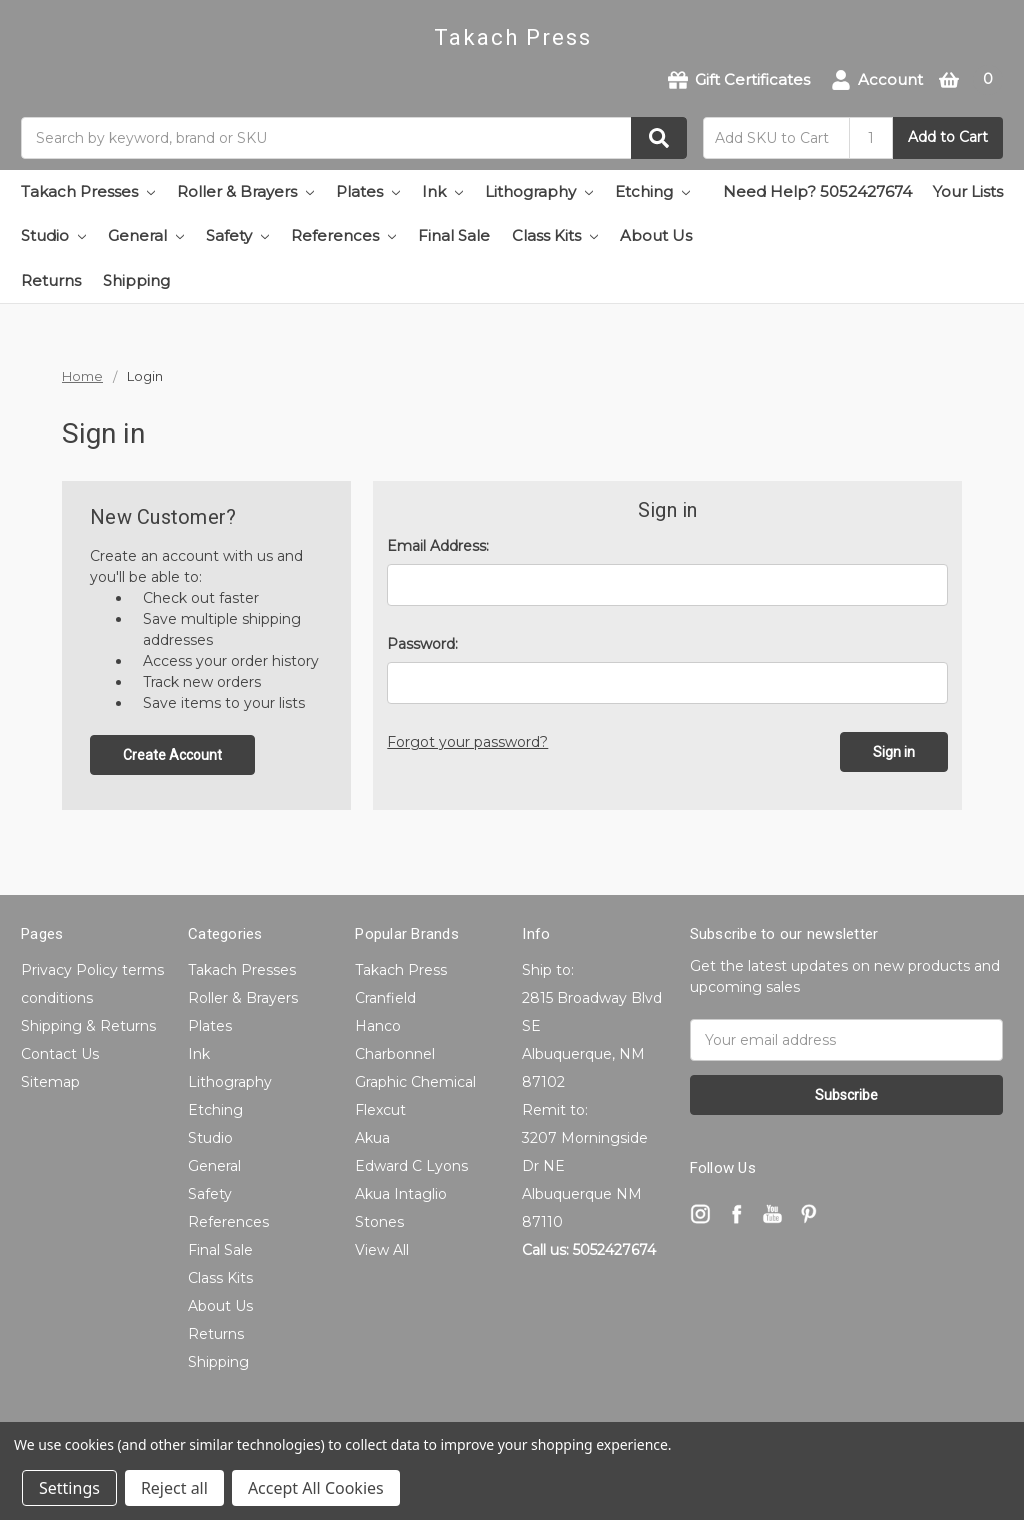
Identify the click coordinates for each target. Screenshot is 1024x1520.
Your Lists (968, 191)
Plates (368, 191)
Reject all (174, 1488)
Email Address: (438, 546)
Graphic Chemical (415, 1082)
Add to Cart (948, 137)
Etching (652, 191)
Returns (51, 280)
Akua (372, 1138)
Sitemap (50, 1082)
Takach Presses (88, 191)
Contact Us (60, 1054)
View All (382, 1250)
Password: (422, 644)
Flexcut (380, 1110)
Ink (442, 191)
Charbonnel (395, 1054)
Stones (379, 1222)
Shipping (136, 280)
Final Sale (454, 235)
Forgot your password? (467, 742)
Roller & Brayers (245, 191)
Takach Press (401, 970)
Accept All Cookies (316, 1488)
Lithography (539, 191)
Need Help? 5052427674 (817, 191)
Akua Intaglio (401, 1194)
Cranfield (385, 998)
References (343, 235)
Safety (237, 235)
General (146, 235)
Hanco (378, 1026)
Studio (53, 235)
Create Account (172, 755)
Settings (69, 1488)
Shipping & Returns (88, 1026)
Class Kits (555, 235)
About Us (656, 235)
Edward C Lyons (411, 1166)
